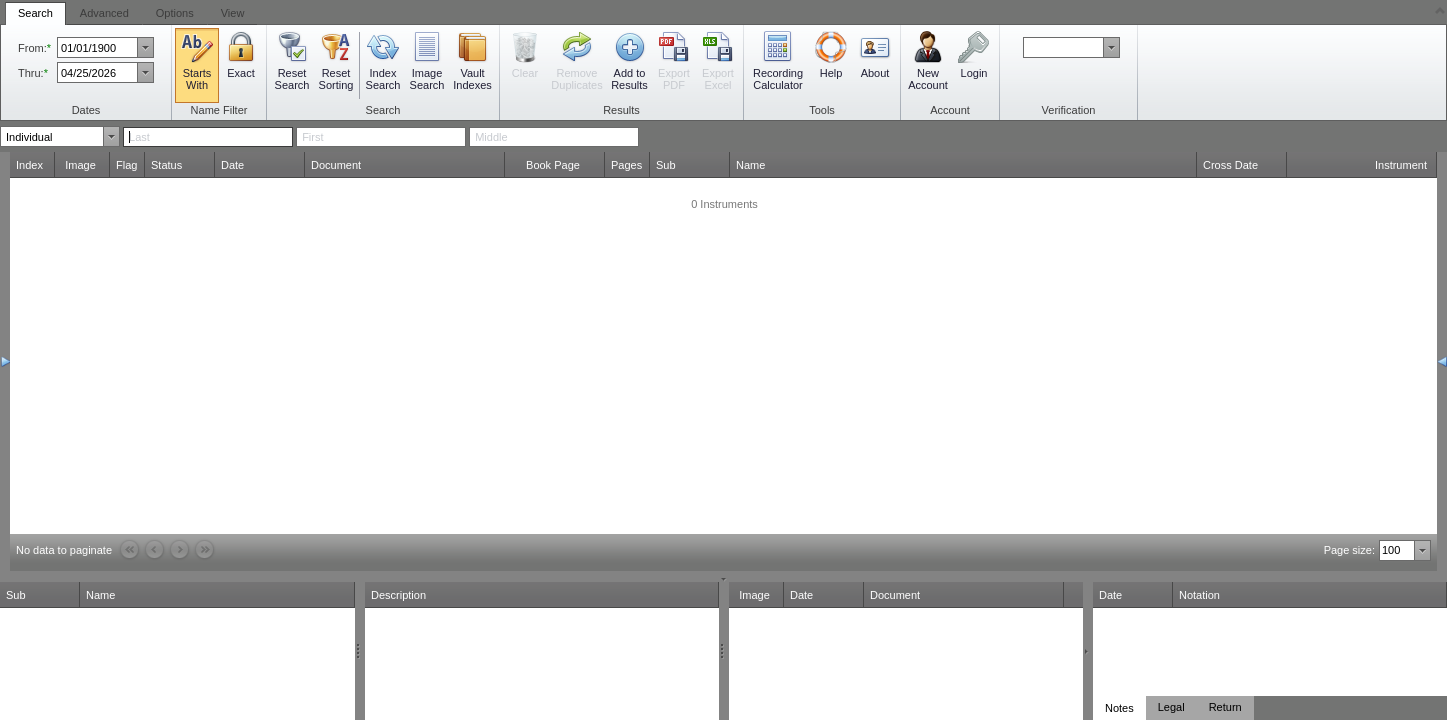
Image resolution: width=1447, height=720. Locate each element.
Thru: (31, 73)
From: (32, 48)
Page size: (1349, 550)
